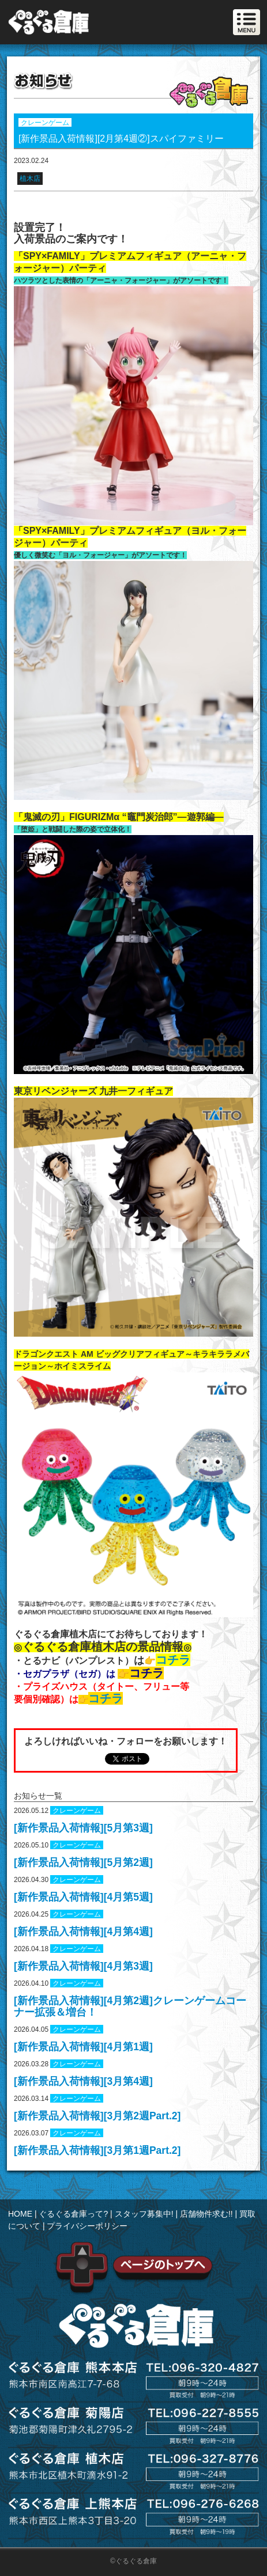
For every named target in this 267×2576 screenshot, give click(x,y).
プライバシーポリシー (87, 2225)
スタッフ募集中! (144, 2213)
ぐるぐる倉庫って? (73, 2213)
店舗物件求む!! (206, 2213)
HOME (20, 2213)
